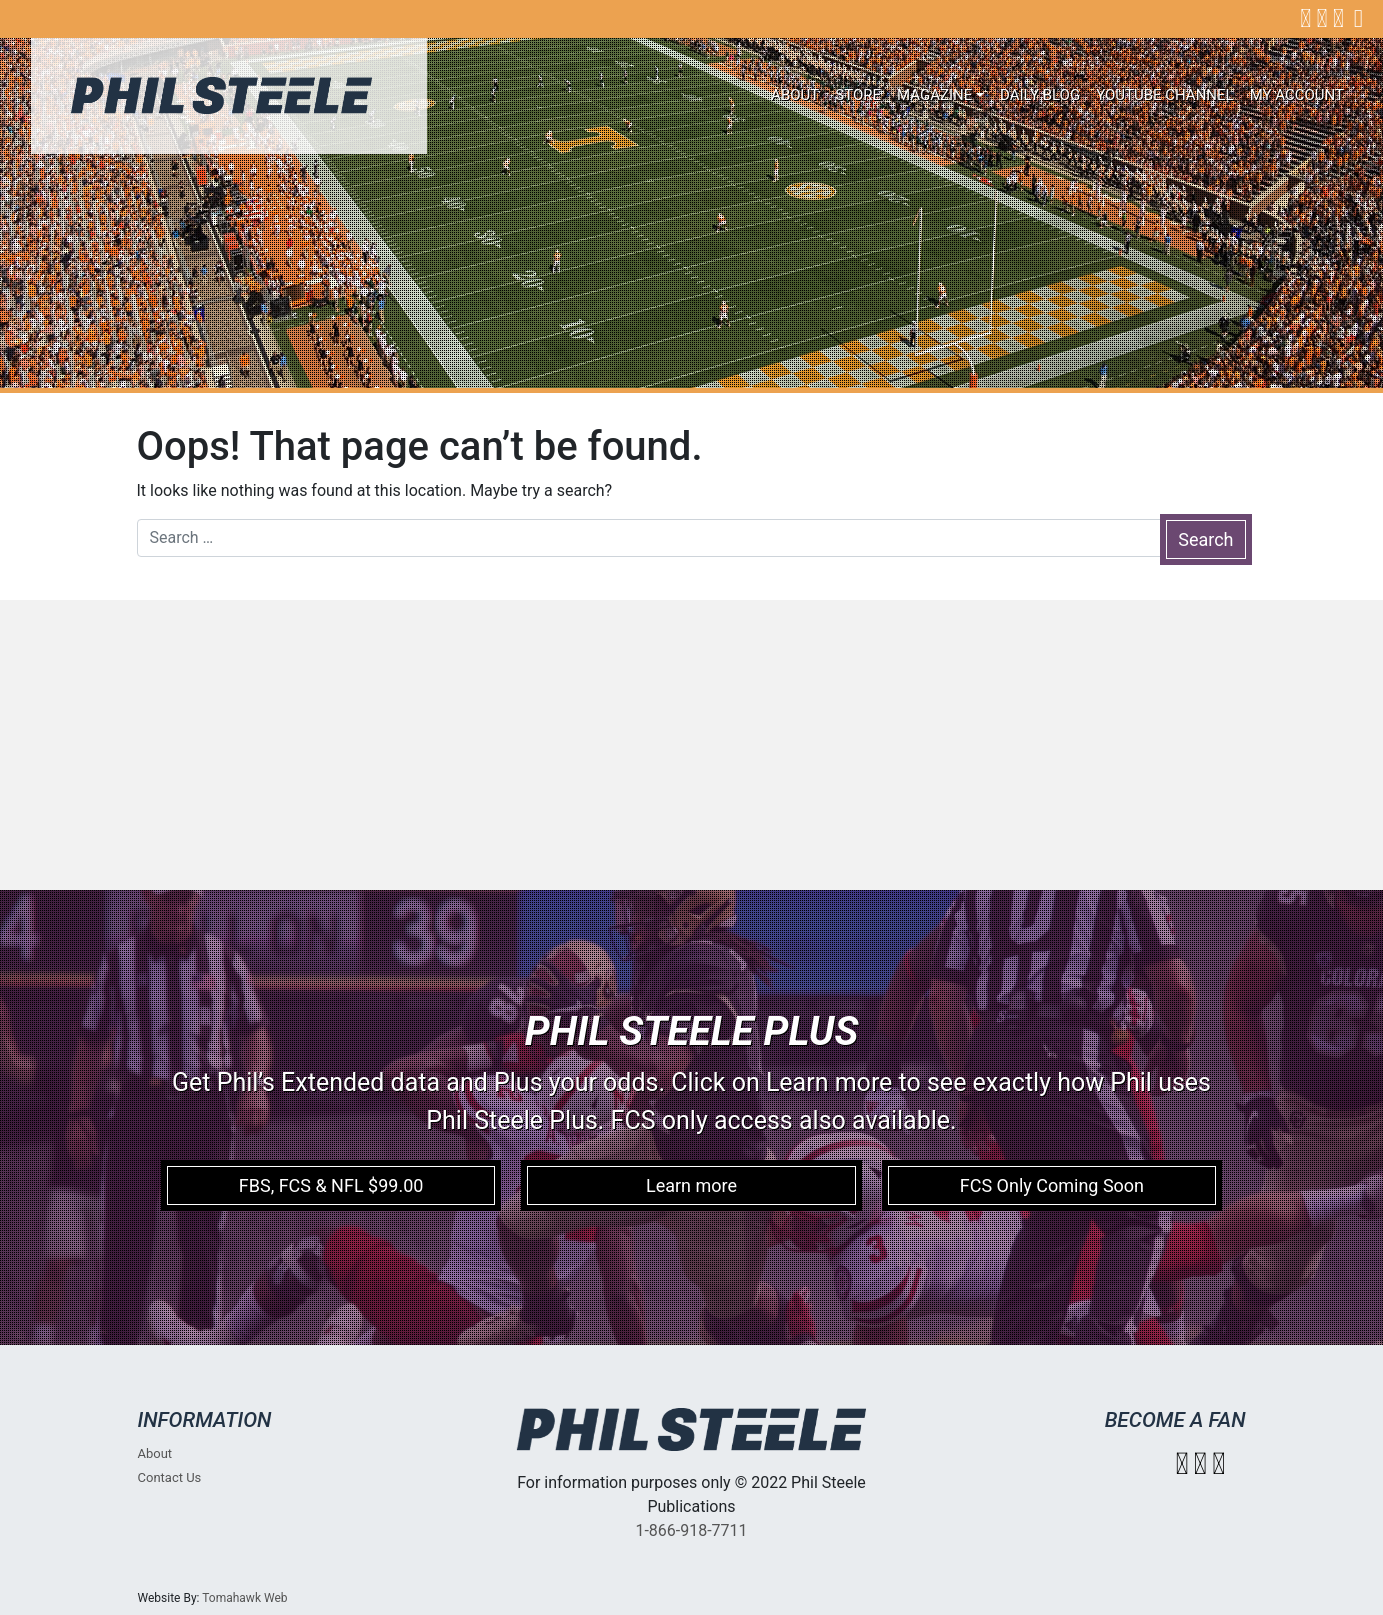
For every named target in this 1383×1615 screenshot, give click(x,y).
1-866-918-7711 (691, 1530)
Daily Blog (1040, 95)
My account (1297, 95)
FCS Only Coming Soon (1052, 1185)
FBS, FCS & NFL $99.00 (331, 1185)
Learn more (691, 1185)
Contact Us (170, 1477)
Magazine (934, 95)
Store (858, 95)
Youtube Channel (1165, 95)
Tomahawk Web (244, 1598)
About (795, 95)
